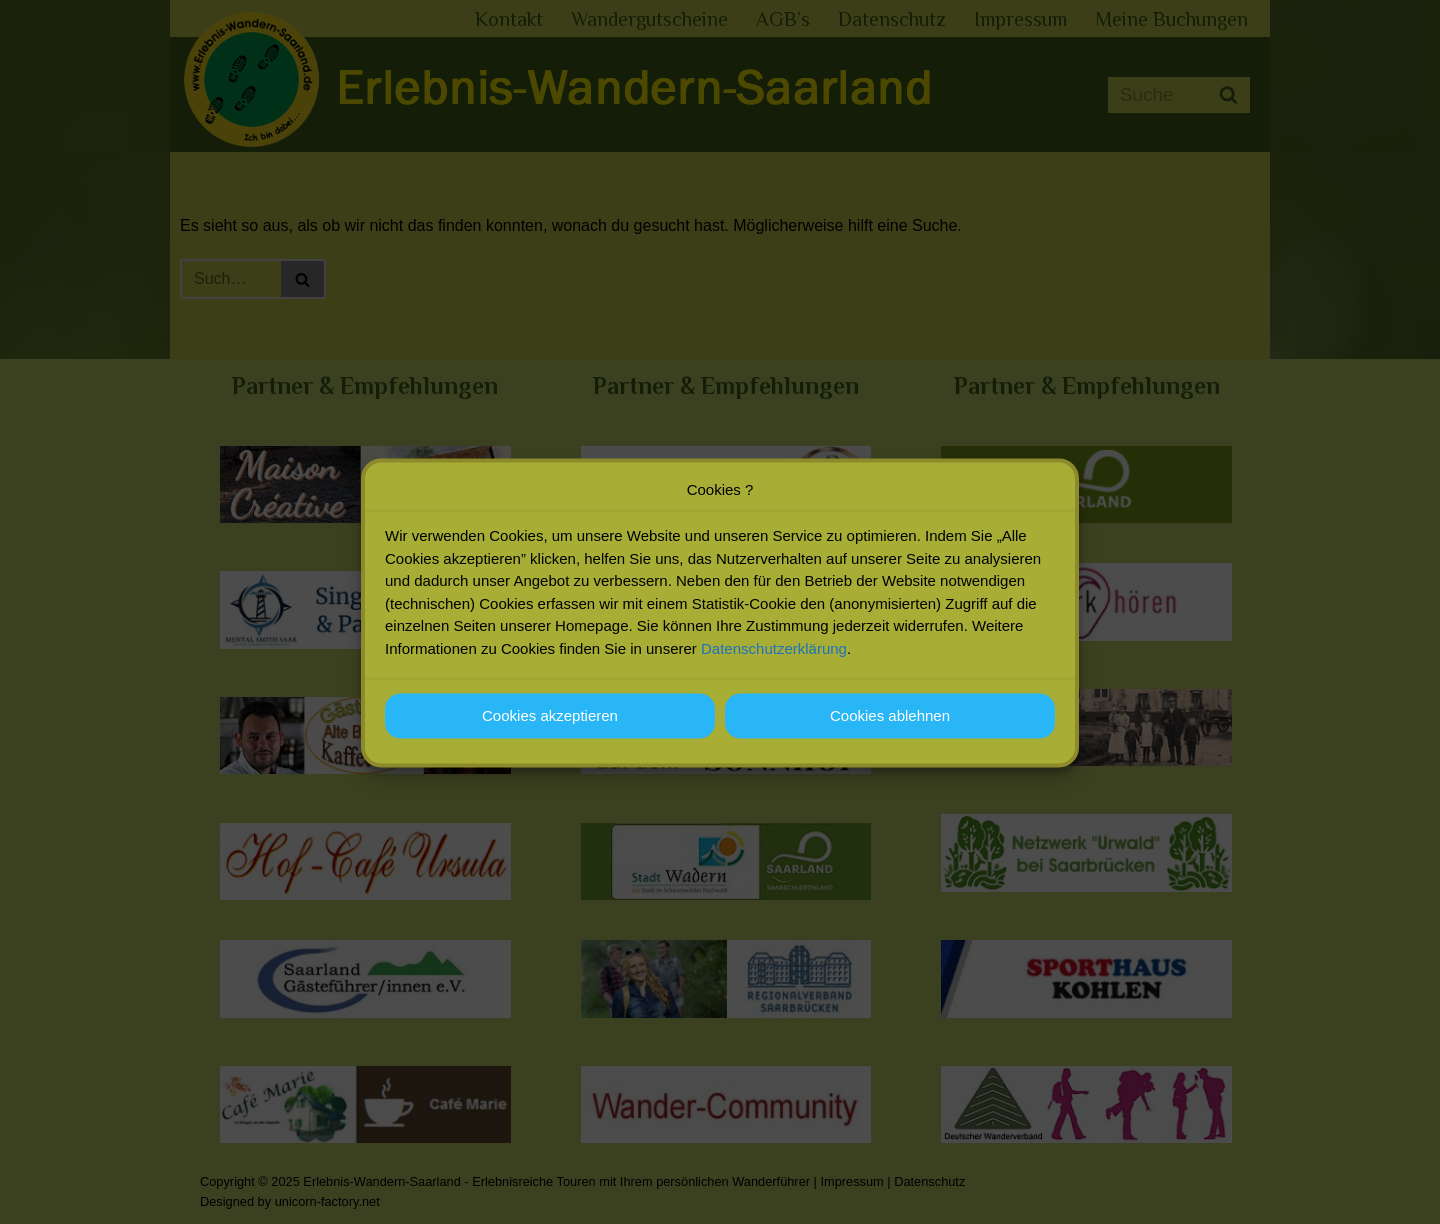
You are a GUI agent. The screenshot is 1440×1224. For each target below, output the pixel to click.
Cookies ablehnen (890, 730)
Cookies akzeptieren (550, 730)
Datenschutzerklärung (774, 663)
